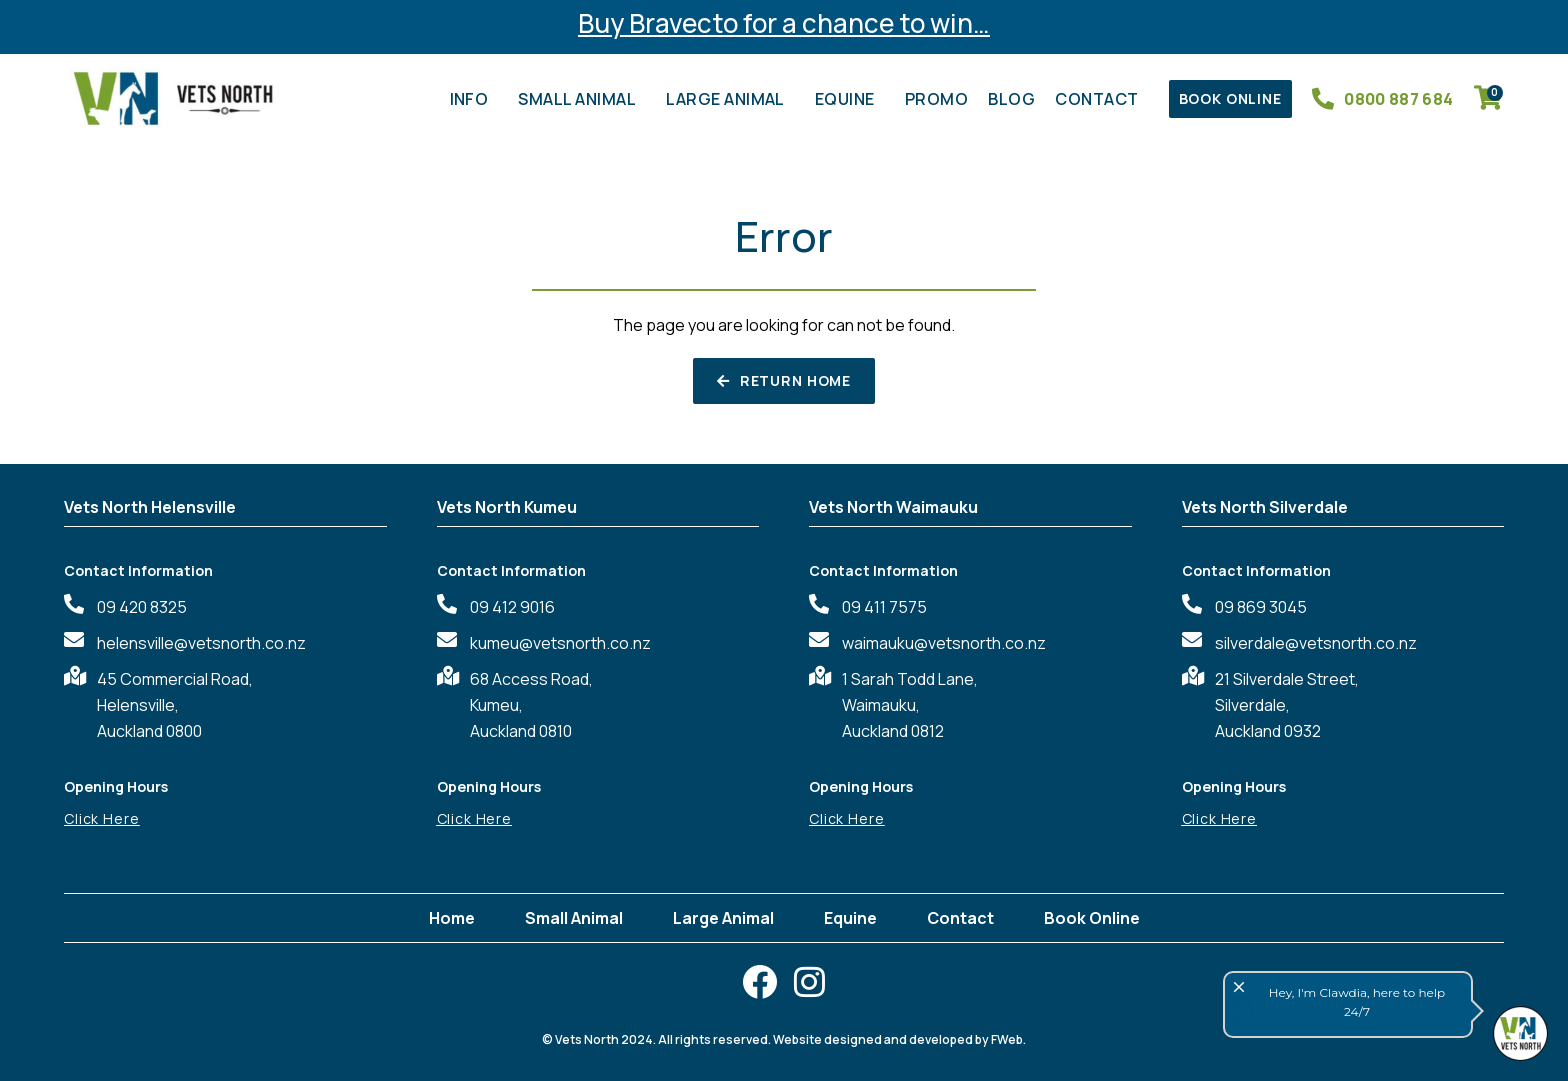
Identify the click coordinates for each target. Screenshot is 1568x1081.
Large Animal (730, 99)
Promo (936, 99)
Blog (1011, 99)
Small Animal (582, 99)
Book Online (1092, 918)
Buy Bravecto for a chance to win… (784, 23)
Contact (1101, 99)
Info (474, 99)
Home (452, 918)
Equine (850, 99)
